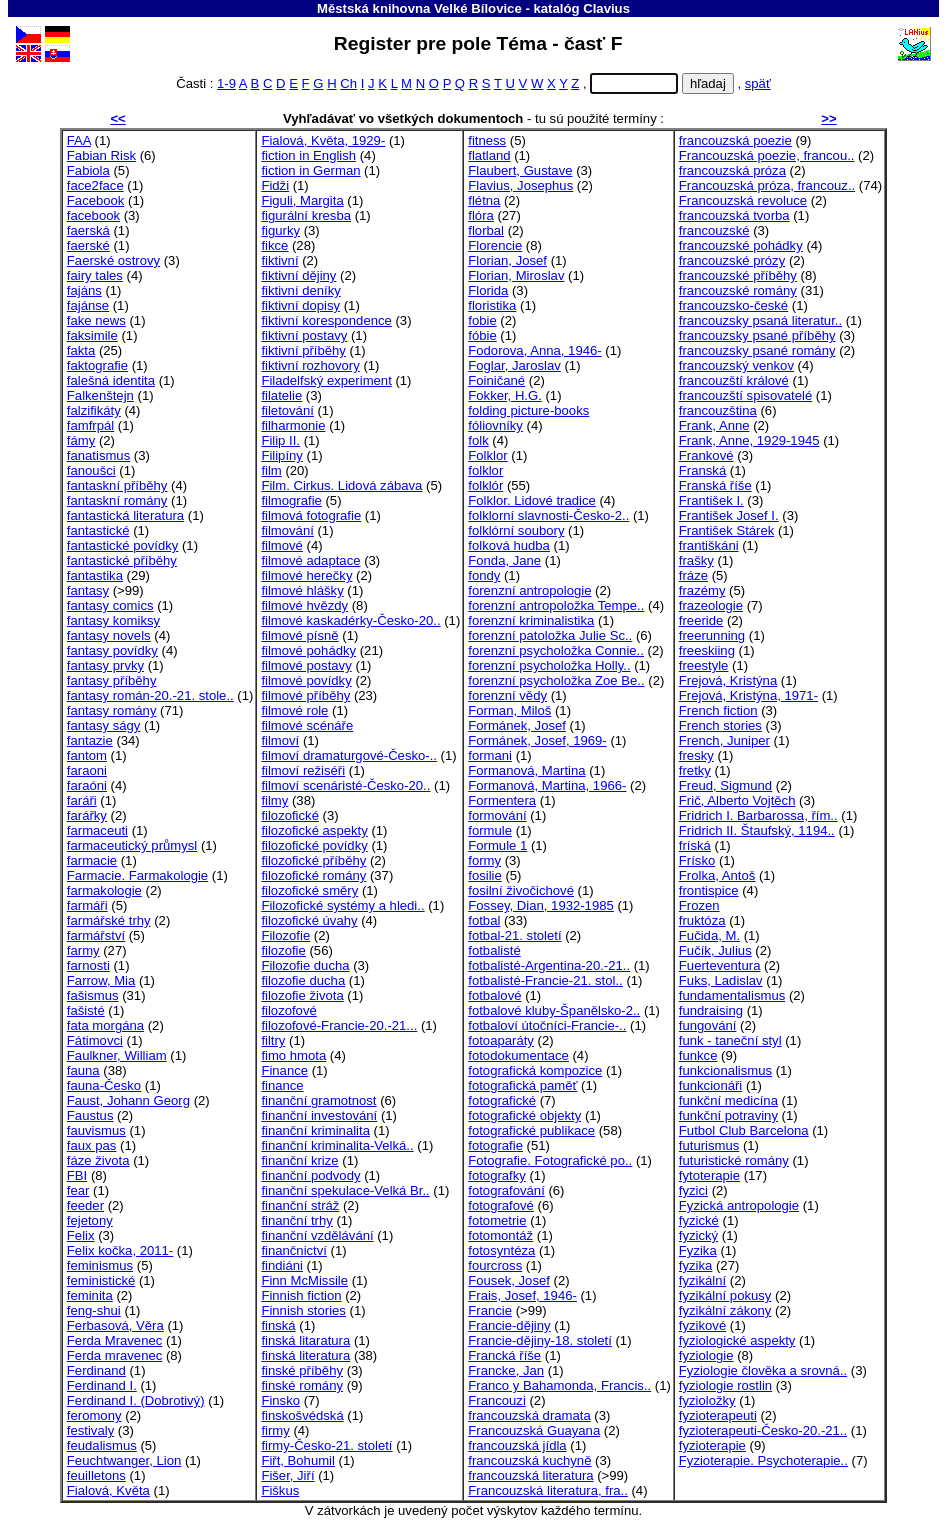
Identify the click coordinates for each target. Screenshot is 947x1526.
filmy (274, 800)
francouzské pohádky (741, 245)
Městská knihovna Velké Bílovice (419, 8)
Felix (81, 1235)
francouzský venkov (736, 365)
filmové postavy (306, 665)
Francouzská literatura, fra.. (548, 1490)
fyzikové (702, 1325)
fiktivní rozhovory (310, 365)
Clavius (606, 8)
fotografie (495, 1145)
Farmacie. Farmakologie (137, 875)
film (271, 470)
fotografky (497, 1175)
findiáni (282, 1265)
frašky (696, 560)
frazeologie (711, 605)
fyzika (696, 1265)
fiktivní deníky (300, 290)
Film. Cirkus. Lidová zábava (341, 485)
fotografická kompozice (535, 1070)
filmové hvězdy (304, 605)
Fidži (275, 185)
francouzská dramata (529, 1415)
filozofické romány (313, 875)
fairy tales (95, 275)
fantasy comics (110, 605)
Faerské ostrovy (113, 260)
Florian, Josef (507, 260)
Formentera (502, 800)
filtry (273, 1040)
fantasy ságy (104, 725)
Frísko (697, 860)
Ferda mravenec (114, 1355)
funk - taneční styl (730, 1040)
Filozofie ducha (305, 965)
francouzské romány (738, 290)
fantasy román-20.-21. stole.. (150, 695)
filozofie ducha (303, 980)
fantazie (90, 740)
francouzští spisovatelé (745, 395)
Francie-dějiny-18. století (540, 1340)
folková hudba (509, 545)
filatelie (281, 395)
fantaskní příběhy (117, 485)
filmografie (291, 500)
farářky (87, 815)
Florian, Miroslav (516, 275)
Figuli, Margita (302, 200)
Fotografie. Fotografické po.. (550, 1160)
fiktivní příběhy (303, 350)
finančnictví (294, 1250)
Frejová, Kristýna (728, 680)
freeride (701, 620)
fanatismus (98, 455)
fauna (83, 1070)
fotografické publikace (531, 1130)
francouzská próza (732, 170)
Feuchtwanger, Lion (124, 1460)
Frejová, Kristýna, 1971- (748, 695)
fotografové (501, 1205)
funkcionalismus (725, 1070)
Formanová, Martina (526, 770)
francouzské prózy (732, 260)
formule (490, 830)
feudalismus (102, 1445)
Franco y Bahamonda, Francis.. (559, 1385)
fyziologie (706, 1355)
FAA (79, 140)
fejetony (90, 1220)
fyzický (698, 1235)
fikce (274, 245)
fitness (487, 140)
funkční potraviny (728, 1115)
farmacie (92, 860)
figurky (280, 230)
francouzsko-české (733, 305)
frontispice (709, 890)
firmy (275, 1430)
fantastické (98, 530)
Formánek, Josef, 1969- (537, 740)
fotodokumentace (518, 1055)
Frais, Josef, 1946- (522, 1295)
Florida (488, 290)
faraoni (87, 770)
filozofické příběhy (313, 860)
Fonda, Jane (504, 560)
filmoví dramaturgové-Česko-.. (349, 755)
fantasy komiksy (113, 620)
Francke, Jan (506, 1370)
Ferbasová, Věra (115, 1325)
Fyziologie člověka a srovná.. (763, 1370)
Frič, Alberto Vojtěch (737, 800)
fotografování (506, 1190)
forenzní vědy (507, 695)
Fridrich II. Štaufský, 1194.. (757, 830)
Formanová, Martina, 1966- (547, 785)
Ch (348, 83)
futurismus (709, 1145)
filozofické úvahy (309, 920)
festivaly (90, 1430)
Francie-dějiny (509, 1325)
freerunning (712, 635)
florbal (486, 230)
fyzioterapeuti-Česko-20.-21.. (763, 1430)
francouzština (718, 410)
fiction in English (308, 155)
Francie (490, 1310)
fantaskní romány (117, 500)
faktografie (97, 365)
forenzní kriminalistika (531, 620)
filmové (282, 545)
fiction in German (310, 170)
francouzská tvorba (734, 215)
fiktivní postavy (304, 335)
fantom (87, 755)
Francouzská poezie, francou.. (767, 155)
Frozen (699, 905)
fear (78, 1190)
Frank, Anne (714, 425)
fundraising (711, 1010)
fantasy (88, 590)
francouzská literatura (530, 1475)
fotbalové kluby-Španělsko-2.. (554, 1010)
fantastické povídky (123, 545)
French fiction (718, 710)
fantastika (95, 575)
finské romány (302, 1385)
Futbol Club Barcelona (744, 1130)
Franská (702, 470)
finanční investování (319, 1115)
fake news (96, 320)
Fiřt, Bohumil (298, 1460)
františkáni (709, 545)
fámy (81, 440)
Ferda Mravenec (114, 1340)
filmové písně (299, 635)
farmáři (87, 905)
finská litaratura (305, 1340)
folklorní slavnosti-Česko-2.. (548, 515)
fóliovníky (495, 425)
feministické (101, 1280)
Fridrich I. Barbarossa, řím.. (758, 815)
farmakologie (104, 890)
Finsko (280, 1400)
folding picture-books (528, 410)
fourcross (495, 1265)
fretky (695, 770)
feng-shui (94, 1310)
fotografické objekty (524, 1115)
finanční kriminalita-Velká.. (337, 1145)
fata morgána (105, 1025)
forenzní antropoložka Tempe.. (556, 605)
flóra (481, 215)
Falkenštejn (100, 395)
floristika (492, 305)
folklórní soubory (516, 530)
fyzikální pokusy (725, 1295)
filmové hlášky (302, 590)
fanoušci (91, 470)
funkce (698, 1055)
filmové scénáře (307, 725)
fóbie (482, 335)
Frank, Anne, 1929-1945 (749, 440)
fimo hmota (293, 1055)
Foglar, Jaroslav (514, 365)
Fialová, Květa (108, 1490)
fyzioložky (707, 1400)
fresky (696, 755)
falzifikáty (94, 410)
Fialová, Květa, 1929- (323, 140)
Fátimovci (95, 1040)
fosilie (485, 875)
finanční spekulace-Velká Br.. (345, 1190)
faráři (82, 800)
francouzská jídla (517, 1445)
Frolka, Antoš (717, 875)
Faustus (90, 1115)
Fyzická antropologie (739, 1205)
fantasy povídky (112, 650)
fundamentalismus (732, 995)
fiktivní (279, 260)
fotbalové (494, 995)
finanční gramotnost (318, 1100)
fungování (708, 1025)
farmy (83, 950)
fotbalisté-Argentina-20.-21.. (549, 965)
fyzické (699, 1220)
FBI (77, 1175)
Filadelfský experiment (326, 380)
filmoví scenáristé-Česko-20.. (345, 785)
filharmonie (293, 425)
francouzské (714, 230)
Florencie (495, 245)
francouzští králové (734, 380)
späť (758, 83)
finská (278, 1325)
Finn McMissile (304, 1280)
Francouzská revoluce (743, 200)
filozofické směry (309, 890)
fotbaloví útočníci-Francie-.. (547, 1025)
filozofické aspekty (314, 830)
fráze (693, 575)
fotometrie (497, 1220)
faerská (88, 230)
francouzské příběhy (738, 275)
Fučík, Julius (715, 950)
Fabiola (88, 170)
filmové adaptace (310, 560)
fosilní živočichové (521, 890)
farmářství (96, 935)
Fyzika (698, 1250)
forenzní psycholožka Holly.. (549, 665)
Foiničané (496, 380)
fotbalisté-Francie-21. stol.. (545, 980)
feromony (94, 1415)
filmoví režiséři (303, 770)
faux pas (92, 1145)
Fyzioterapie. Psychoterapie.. (763, 1460)
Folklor (487, 455)
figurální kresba (306, 215)
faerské (88, 245)
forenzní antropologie (529, 590)
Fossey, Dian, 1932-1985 (541, 905)
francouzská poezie (735, 140)
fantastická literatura (125, 515)
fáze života (98, 1160)
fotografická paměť (522, 1085)
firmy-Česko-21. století (326, 1445)
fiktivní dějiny (298, 275)
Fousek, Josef (509, 1280)
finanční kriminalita (315, 1130)
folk (478, 440)
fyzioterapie (712, 1445)
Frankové (706, 455)
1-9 (226, 83)
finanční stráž (300, 1205)
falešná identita (111, 380)
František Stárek (726, 530)
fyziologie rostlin (725, 1385)
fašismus (93, 995)
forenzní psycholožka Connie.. (556, 650)
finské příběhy (302, 1370)
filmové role (294, 710)
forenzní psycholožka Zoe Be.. (556, 680)
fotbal (484, 920)
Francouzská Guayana (534, 1430)
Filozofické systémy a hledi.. (342, 905)
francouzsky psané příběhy (757, 335)
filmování (287, 530)
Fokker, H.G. (505, 395)
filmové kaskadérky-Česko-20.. (350, 620)
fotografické (502, 1100)
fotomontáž (500, 1235)
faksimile (92, 335)
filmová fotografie (311, 515)
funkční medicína (728, 1100)
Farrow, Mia (101, 980)
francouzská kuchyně (529, 1460)
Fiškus (280, 1490)
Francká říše (504, 1355)
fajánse (88, 305)
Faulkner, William (117, 1055)
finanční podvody (310, 1175)
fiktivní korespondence (326, 320)
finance (282, 1085)
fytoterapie (709, 1175)
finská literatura (305, 1355)
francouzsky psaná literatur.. (760, 320)
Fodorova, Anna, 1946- (534, 350)
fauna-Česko (104, 1085)
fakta (81, 350)
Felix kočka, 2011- (120, 1250)
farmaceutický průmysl (132, 845)
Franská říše (715, 485)
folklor (485, 470)
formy (484, 860)
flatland (489, 155)
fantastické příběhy (122, 560)
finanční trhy (296, 1220)
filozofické (290, 815)
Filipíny (282, 455)
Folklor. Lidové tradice (532, 500)
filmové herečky (306, 575)
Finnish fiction (301, 1295)
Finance (284, 1070)
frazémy (702, 590)
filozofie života (302, 995)
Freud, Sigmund (725, 785)
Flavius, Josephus (520, 185)
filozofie (283, 950)
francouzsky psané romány (757, 350)
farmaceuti (97, 830)
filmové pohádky (308, 650)
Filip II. (280, 440)
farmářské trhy (109, 920)
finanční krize (299, 1160)
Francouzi (497, 1400)
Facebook (96, 200)
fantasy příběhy (112, 680)
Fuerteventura (720, 965)
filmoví (280, 740)
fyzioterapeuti (718, 1415)
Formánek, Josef (517, 725)
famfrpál (90, 425)
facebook (93, 215)
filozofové (288, 1010)
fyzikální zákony (725, 1310)
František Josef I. (729, 515)
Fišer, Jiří (287, 1475)
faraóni (87, 785)
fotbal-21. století (514, 935)
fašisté (86, 1010)
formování (497, 815)
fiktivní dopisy (300, 305)
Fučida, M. (709, 935)
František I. (711, 500)
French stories (720, 725)
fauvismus (96, 1130)
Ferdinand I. (102, 1385)
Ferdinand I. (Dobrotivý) (136, 1400)
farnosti (88, 965)
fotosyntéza (501, 1250)
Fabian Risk (101, 155)
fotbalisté (494, 950)
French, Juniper (724, 740)
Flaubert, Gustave (520, 170)
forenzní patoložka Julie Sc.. (550, 635)
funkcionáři (710, 1085)
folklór (485, 485)
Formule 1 (497, 845)
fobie (482, 320)
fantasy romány (112, 710)
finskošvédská (302, 1415)
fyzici (693, 1190)
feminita (90, 1295)
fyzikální (702, 1280)
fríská (695, 845)
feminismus (100, 1265)
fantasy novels (109, 635)
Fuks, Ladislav (721, 980)
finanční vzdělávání (317, 1235)
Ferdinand (96, 1370)
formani (490, 755)
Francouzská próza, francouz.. (767, 185)
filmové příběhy (305, 695)
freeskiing (707, 650)
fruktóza (702, 920)
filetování (287, 410)
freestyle (704, 665)
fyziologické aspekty (737, 1340)
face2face (95, 185)
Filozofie (285, 935)
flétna (484, 200)
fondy (484, 575)
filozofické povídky (314, 845)
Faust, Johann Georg (128, 1100)
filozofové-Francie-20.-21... (339, 1025)
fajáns (84, 290)
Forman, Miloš (509, 710)
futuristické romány (734, 1160)
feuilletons (96, 1475)
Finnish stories (303, 1310)
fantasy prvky (105, 665)
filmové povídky (306, 680)
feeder (85, 1205)
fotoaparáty (501, 1040)
